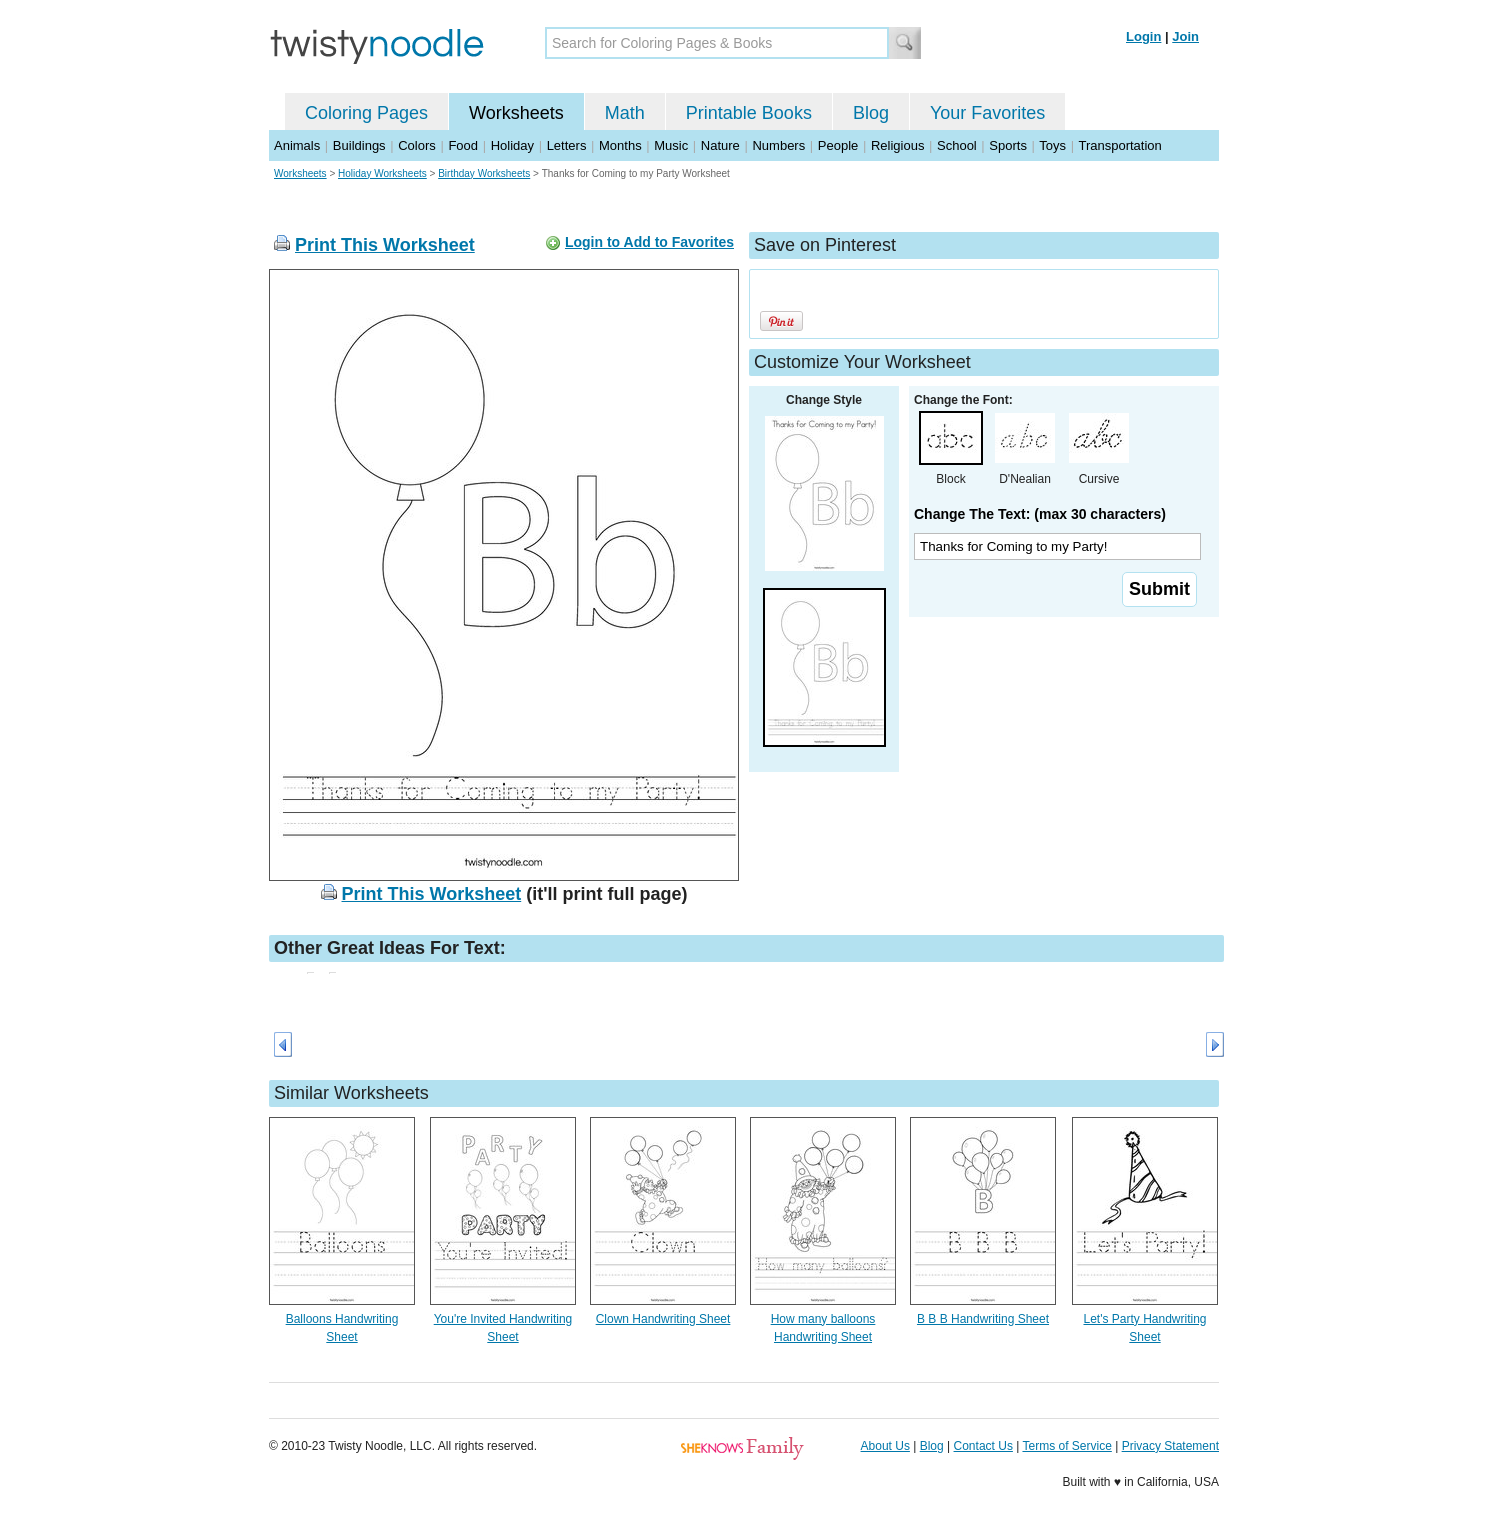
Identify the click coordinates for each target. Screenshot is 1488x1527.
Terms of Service (1066, 1446)
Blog (871, 113)
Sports (1008, 145)
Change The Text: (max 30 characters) (1040, 514)
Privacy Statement (1170, 1446)
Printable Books (749, 113)
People (838, 145)
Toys (1052, 145)
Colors (417, 145)
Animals (297, 145)
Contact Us (983, 1446)
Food (463, 145)
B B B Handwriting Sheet (983, 1319)
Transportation (1119, 145)
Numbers (778, 145)
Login (1143, 36)
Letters (567, 145)
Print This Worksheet (385, 245)
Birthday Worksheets (484, 173)
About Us (885, 1446)
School (957, 145)
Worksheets (516, 113)
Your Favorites (987, 113)
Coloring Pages (366, 113)
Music (671, 145)
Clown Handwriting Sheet (663, 1319)
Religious (897, 145)
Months (620, 145)
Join (1185, 36)
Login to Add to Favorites (649, 242)
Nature (720, 145)
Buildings (359, 145)
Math (625, 113)
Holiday (512, 145)
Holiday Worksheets (382, 173)
